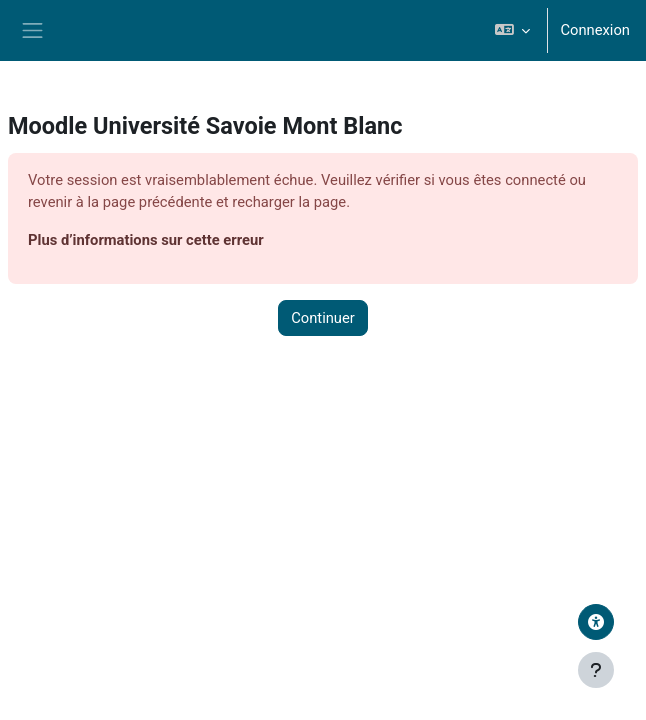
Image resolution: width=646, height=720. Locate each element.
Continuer (323, 318)
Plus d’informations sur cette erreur (146, 240)
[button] (512, 30)
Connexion (595, 30)
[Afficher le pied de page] (596, 670)
